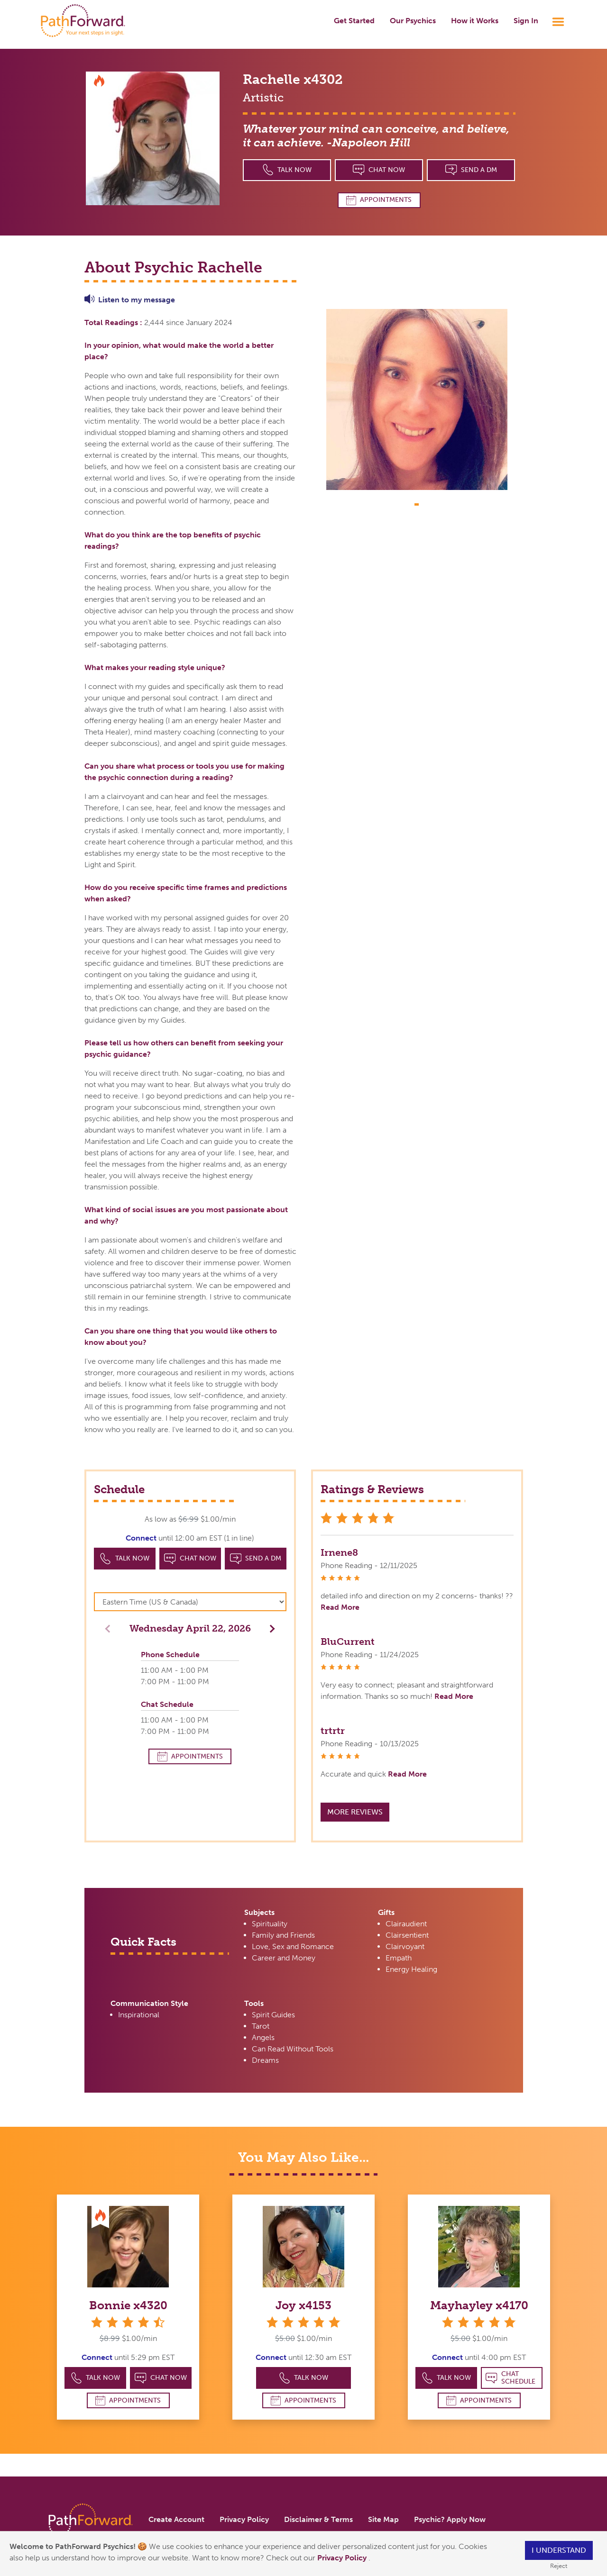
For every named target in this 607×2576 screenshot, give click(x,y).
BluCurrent (348, 1641)
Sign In (526, 20)
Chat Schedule (510, 2378)
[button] (270, 1628)
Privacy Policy (342, 2557)
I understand (559, 2550)
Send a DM (471, 170)
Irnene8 (339, 1552)
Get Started (354, 20)
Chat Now (379, 170)
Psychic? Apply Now (450, 2519)
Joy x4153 (303, 2305)
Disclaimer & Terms (318, 2519)
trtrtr (333, 1730)
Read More (340, 1607)
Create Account (176, 2519)
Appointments (379, 200)
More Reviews (355, 1811)
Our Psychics (413, 20)
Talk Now (287, 170)
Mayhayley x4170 (479, 2305)
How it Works (474, 20)
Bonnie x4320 (128, 2305)
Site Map (383, 2519)
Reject (558, 2565)
